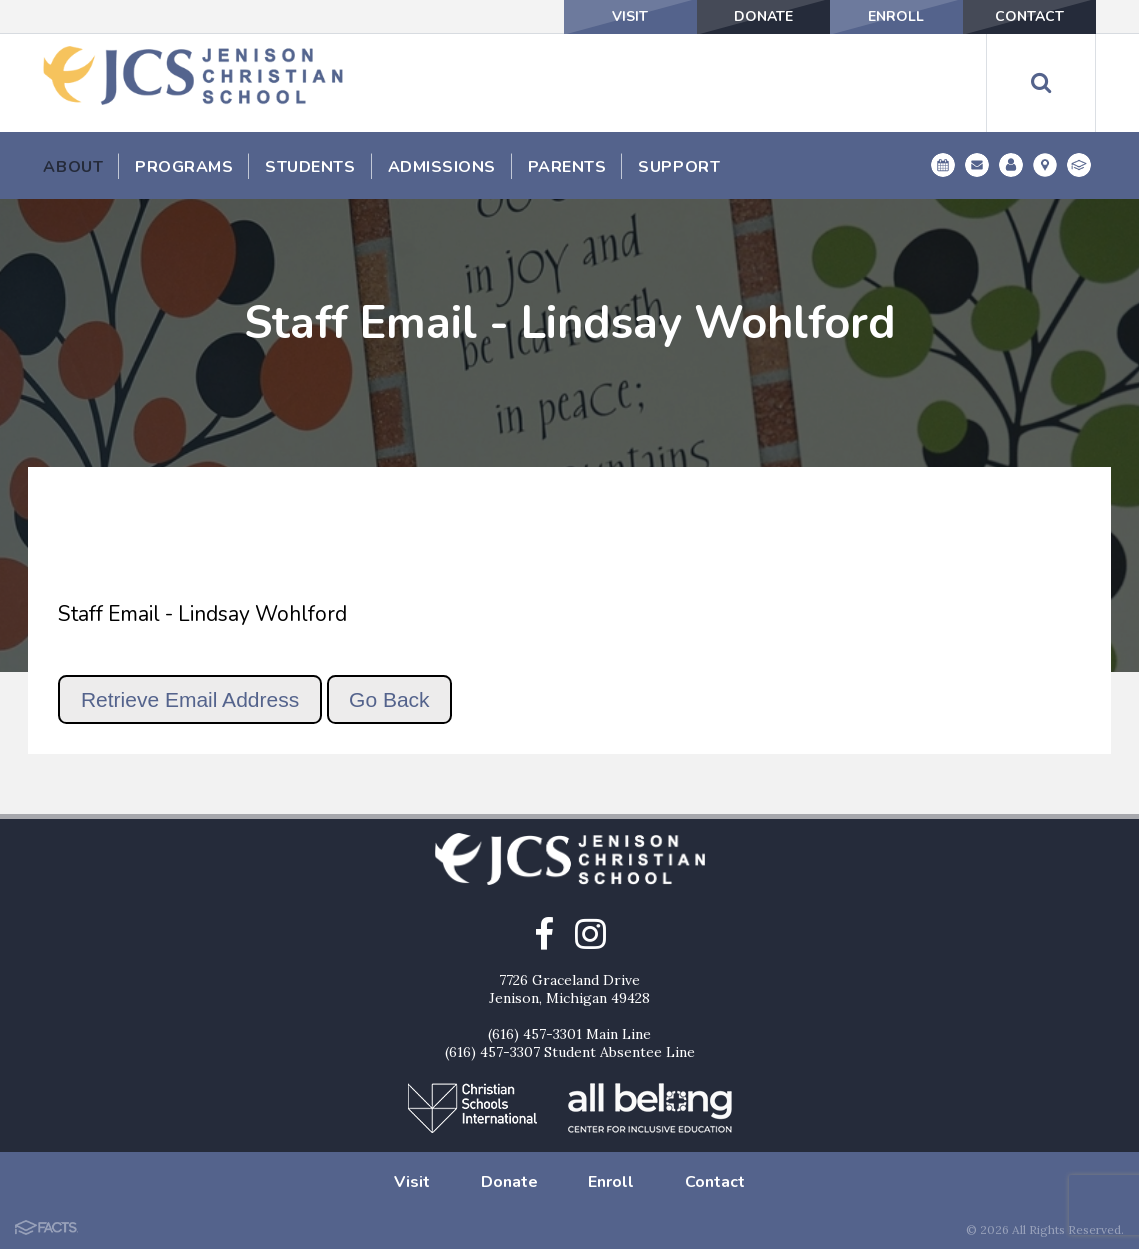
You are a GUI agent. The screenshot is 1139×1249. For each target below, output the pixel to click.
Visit (630, 16)
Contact (1029, 16)
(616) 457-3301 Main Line (569, 1034)
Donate (763, 16)
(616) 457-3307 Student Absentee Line (570, 1052)
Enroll (896, 16)
